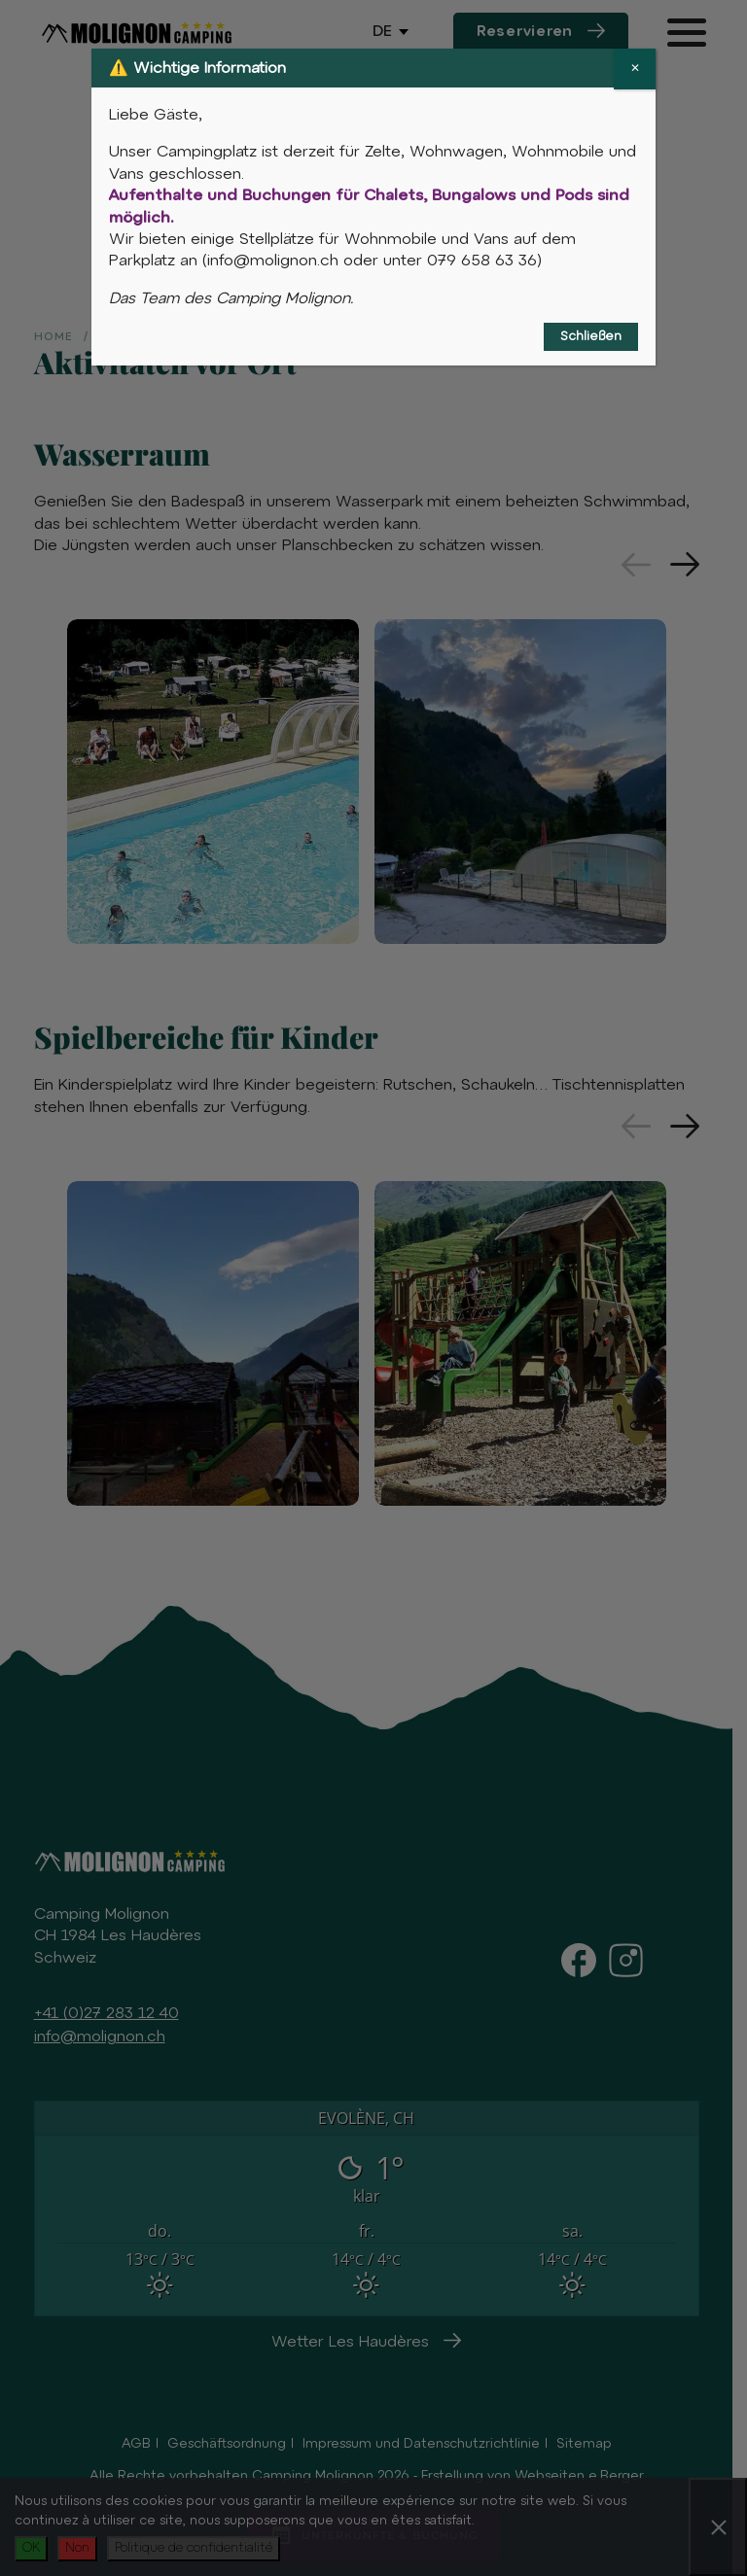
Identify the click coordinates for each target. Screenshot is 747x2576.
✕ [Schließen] (635, 69)
